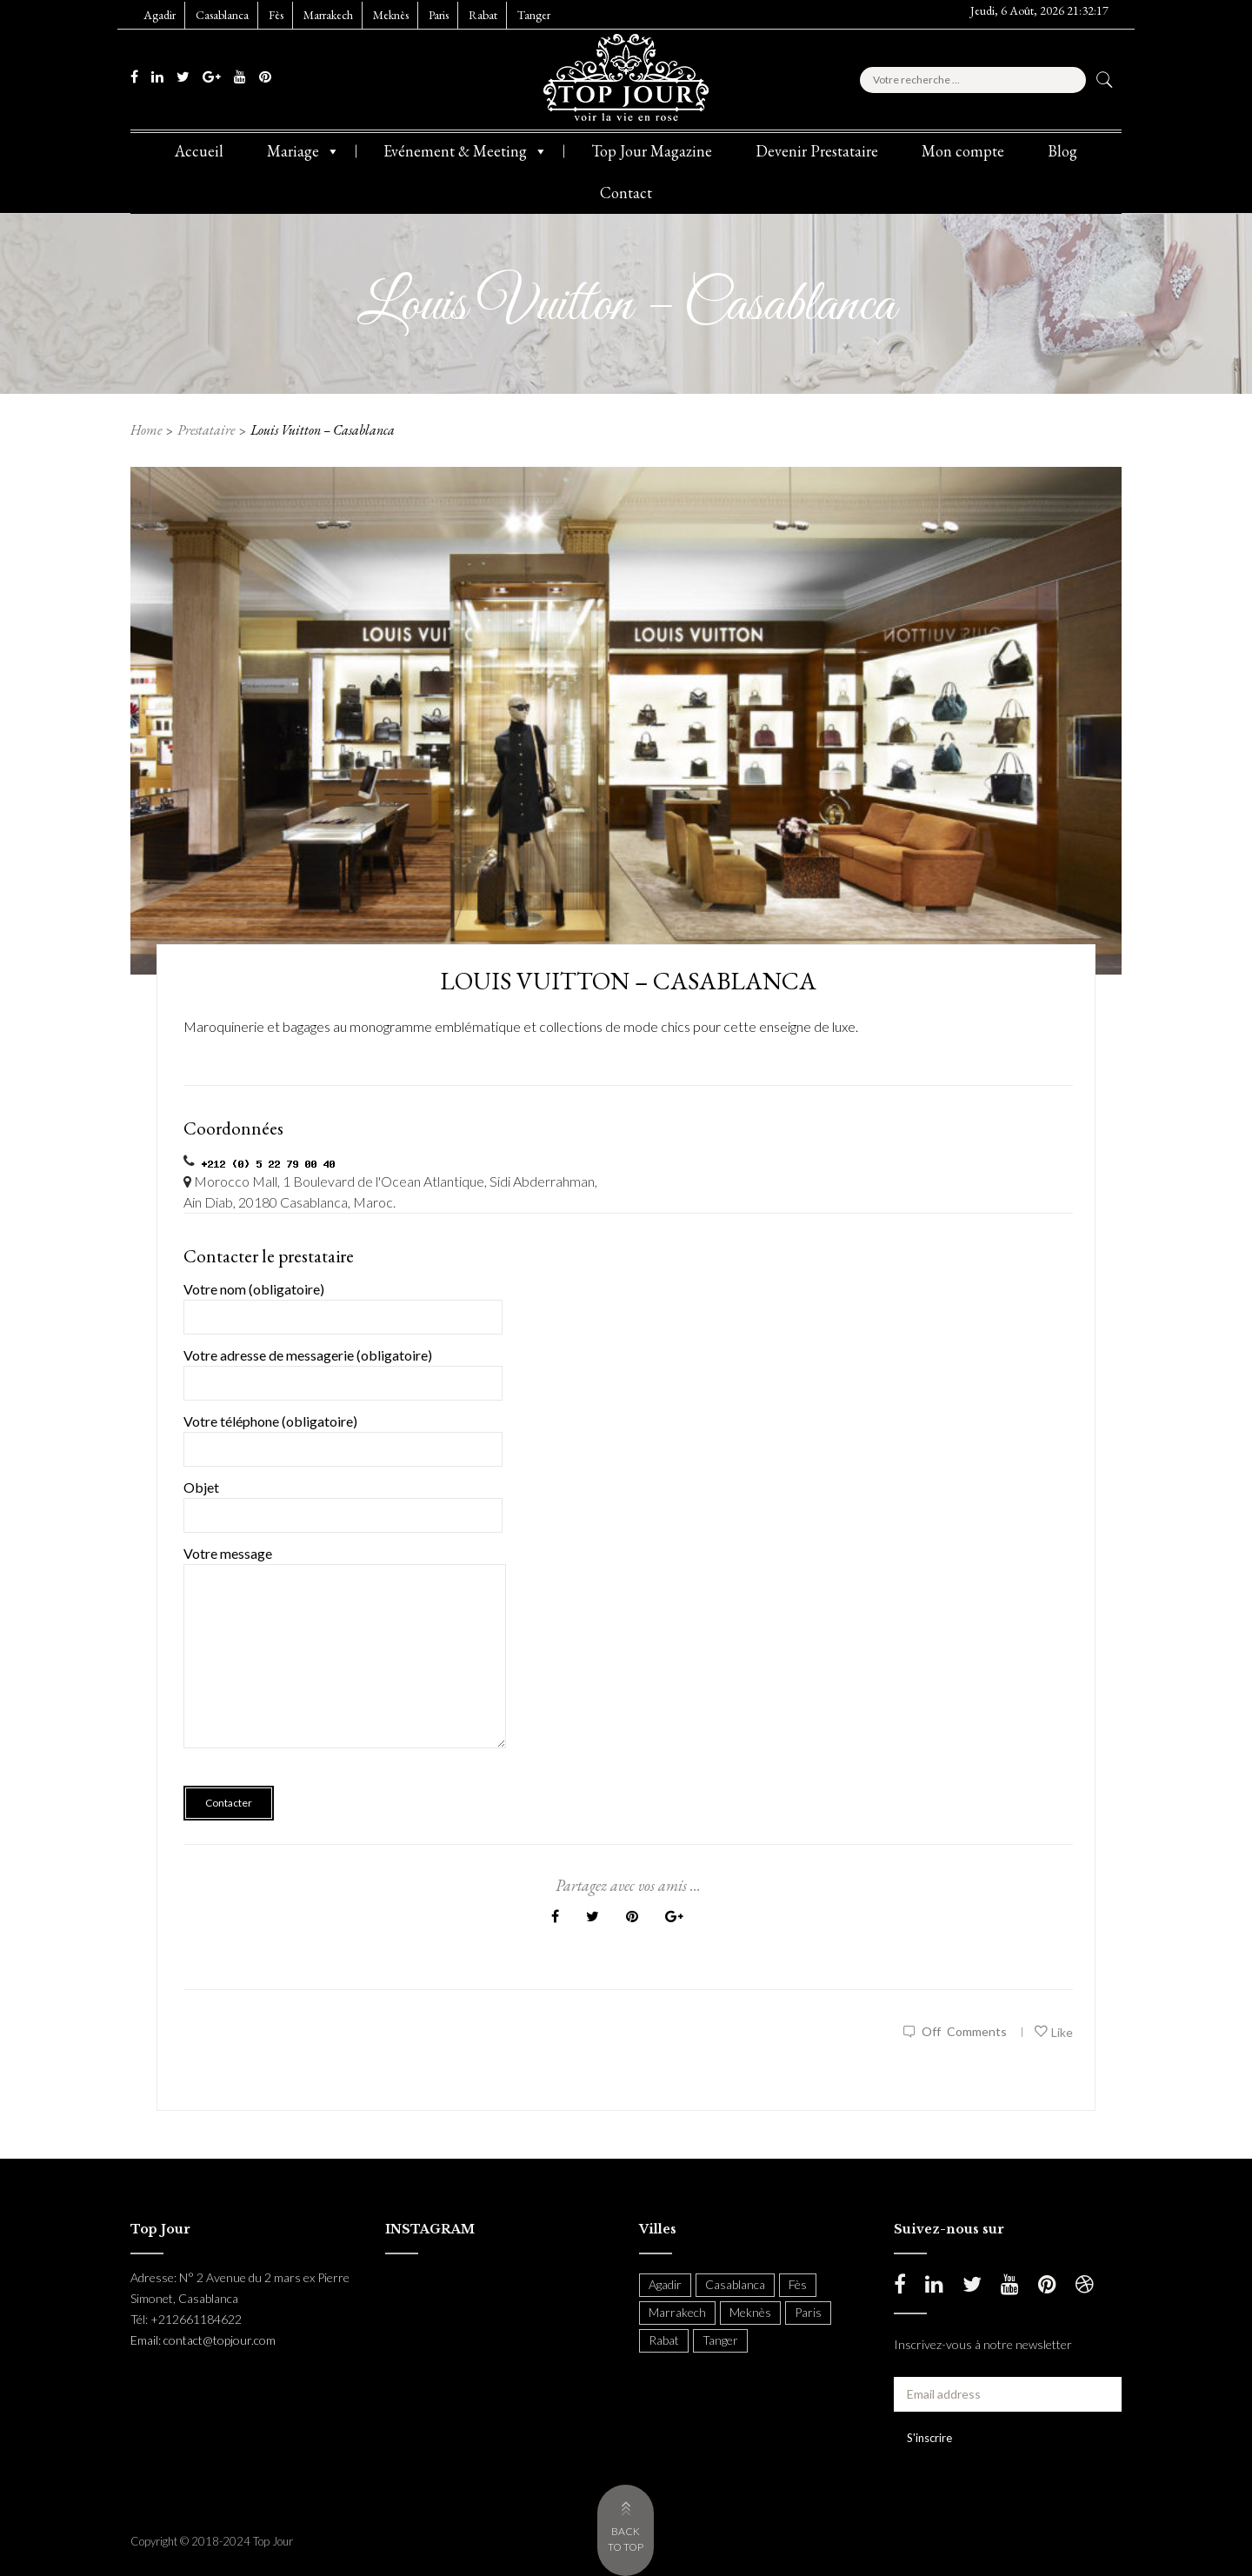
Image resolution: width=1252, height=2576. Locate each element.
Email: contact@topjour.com (203, 2340)
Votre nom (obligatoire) (343, 1303)
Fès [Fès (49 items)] (798, 2284)
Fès (276, 15)
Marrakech (328, 15)
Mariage (303, 151)
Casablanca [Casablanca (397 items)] (735, 2284)
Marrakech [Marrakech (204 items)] (677, 2312)
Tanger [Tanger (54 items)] (720, 2340)
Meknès (391, 15)
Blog (1062, 151)
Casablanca (222, 15)
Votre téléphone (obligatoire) (343, 1435)
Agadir (159, 15)
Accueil (199, 151)
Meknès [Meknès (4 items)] (750, 2312)
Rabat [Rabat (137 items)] (664, 2340)
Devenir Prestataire (817, 151)
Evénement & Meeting (465, 151)
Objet (343, 1501)
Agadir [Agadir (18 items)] (665, 2284)
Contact (626, 193)
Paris (439, 15)
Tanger (533, 15)
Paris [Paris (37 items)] (808, 2312)
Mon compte (963, 151)
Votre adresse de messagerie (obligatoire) (343, 1369)
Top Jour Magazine (651, 151)
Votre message (344, 1659)
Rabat (483, 15)
